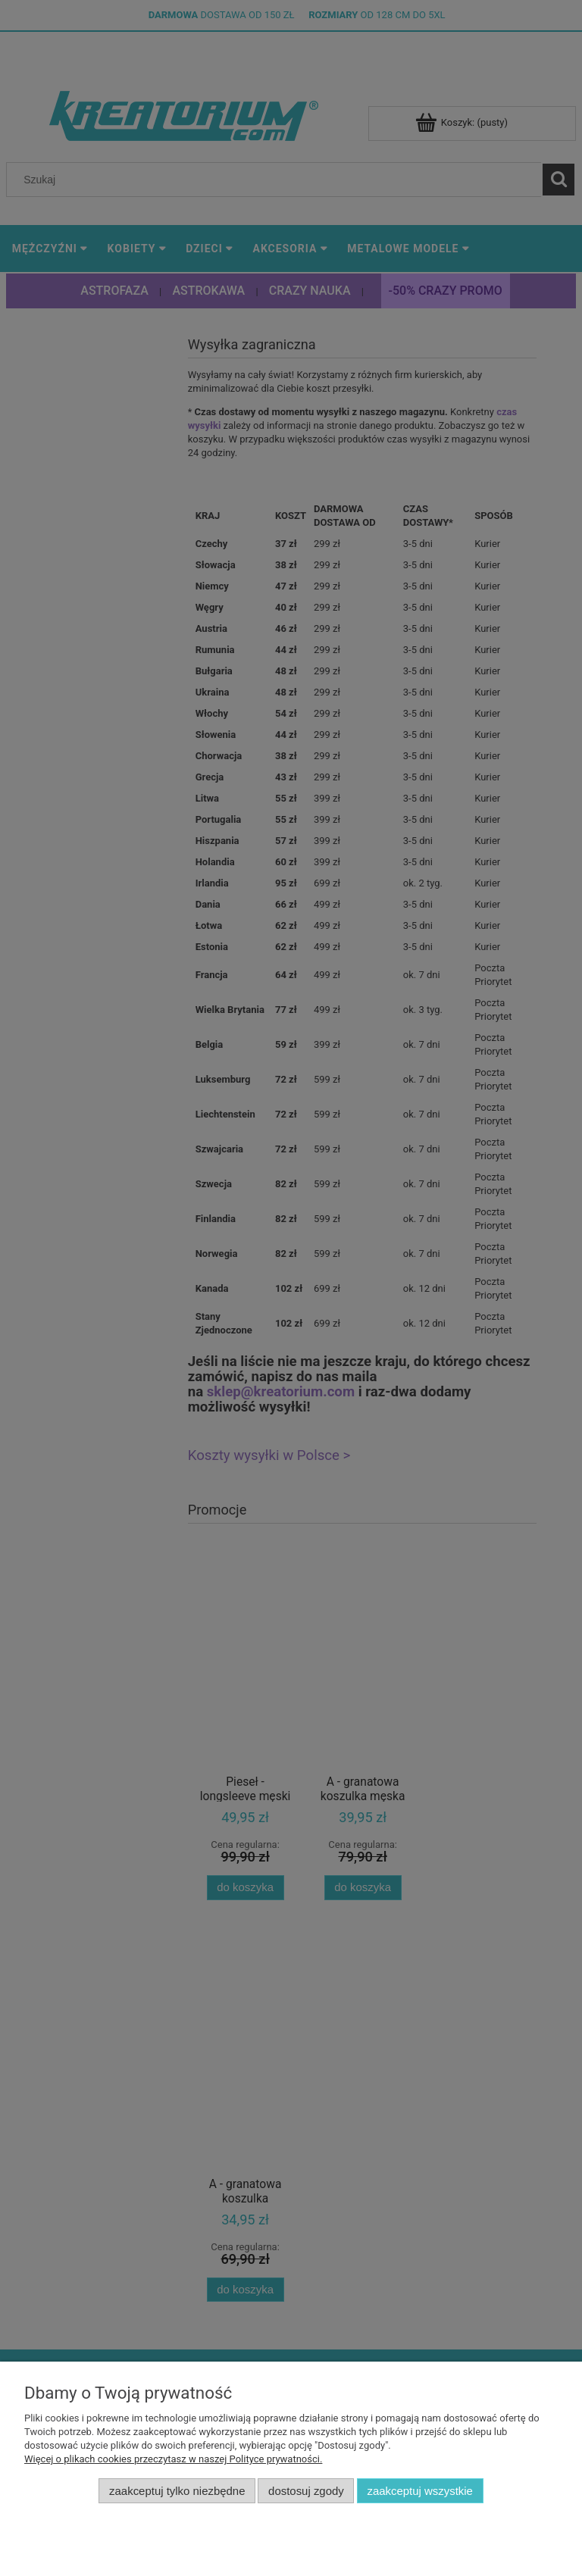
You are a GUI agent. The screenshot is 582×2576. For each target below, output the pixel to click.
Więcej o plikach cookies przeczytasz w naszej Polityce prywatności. (173, 2459)
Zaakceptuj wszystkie (419, 2490)
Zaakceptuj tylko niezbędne (177, 2490)
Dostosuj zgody (306, 2490)
